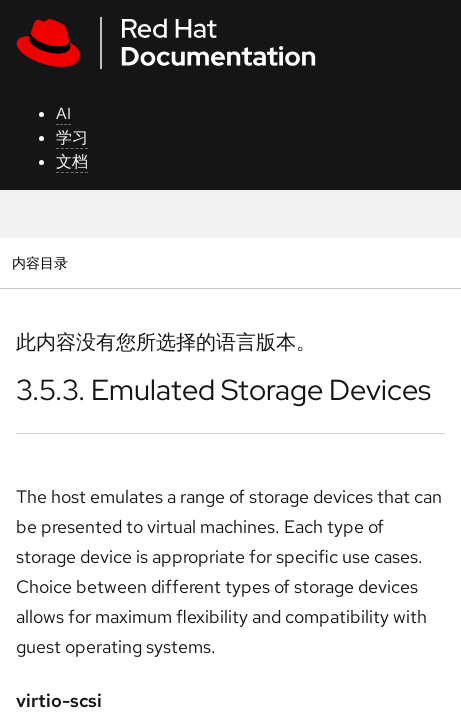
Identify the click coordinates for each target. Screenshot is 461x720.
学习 (72, 137)
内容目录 (39, 262)
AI (63, 113)
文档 (72, 161)
